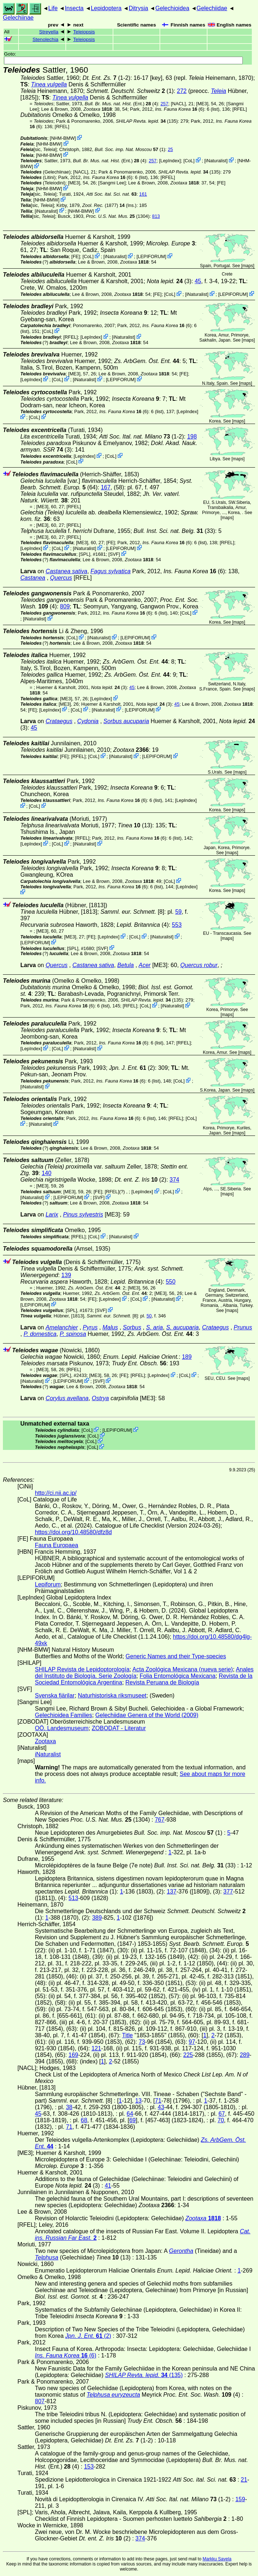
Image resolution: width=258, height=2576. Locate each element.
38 (69, 2107)
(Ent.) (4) (121, 103)
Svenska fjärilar (54, 1695)
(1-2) (106, 78)
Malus (110, 1327)
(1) (129, 149)
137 (172, 1891)
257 (164, 103)
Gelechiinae (18, 18)
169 (73, 2055)
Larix (51, 1214)
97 (192, 2042)
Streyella (49, 31)
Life (53, 8)
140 (47, 1173)
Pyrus (90, 1327)
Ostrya (100, 1398)
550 (171, 1282)
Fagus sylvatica (110, 571)
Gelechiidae (212, 8)
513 (73, 1898)
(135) (147, 121)
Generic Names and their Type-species (176, 1656)
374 (175, 1180)
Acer (145, 965)
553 (177, 925)
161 (143, 194)
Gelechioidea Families (63, 1715)
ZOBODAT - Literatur (119, 1728)
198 (192, 436)
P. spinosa (73, 1334)
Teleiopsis (84, 31)
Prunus (243, 1327)
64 (130, 2114)
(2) (132, 1068)
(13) (135, 825)
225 (188, 2055)
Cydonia (88, 721)
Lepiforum (48, 1584)
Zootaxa (45, 1741)
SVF (114, 554)
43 (161, 2107)
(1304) (117, 216)
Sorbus (132, 1327)
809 (65, 606)
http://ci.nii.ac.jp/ (56, 1493)
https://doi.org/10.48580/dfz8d (73, 1532)
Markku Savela (216, 2558)
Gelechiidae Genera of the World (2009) (146, 1715)
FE (221, 183)
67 (221, 2114)
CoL (189, 160)
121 (96, 2048)
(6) (179, 109)
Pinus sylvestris (83, 1214)
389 (97, 1918)
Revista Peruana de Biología (162, 1682)
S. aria (154, 1327)
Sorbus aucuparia (126, 721)
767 (160, 1820)
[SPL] (84, 554)
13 (138, 2101)
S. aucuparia (182, 1327)
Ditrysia (138, 8)
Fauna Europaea (56, 1545)
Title (127, 2035)
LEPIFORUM (151, 256)
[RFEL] (239, 109)
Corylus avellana (66, 1398)
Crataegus (58, 721)
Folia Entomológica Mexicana (177, 1676)
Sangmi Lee (112, 183)
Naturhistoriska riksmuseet (112, 1695)
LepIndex (170, 160)
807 (40, 2401)
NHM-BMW (63, 138)
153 (89, 2466)
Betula (125, 965)
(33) (174, 531)
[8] (132, 912)
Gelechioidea (172, 8)
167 (105, 487)
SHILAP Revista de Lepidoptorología (82, 1669)
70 (221, 2120)
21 (244, 2480)
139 (66, 1275)
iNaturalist (216, 160)
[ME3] (202, 103)
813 (156, 216)
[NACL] (178, 103)
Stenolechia (45, 39)
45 (198, 281)
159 (240, 2499)
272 (182, 91)
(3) (169, 281)
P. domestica (40, 1334)
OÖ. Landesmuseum (62, 1728)
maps (247, 265)
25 (170, 149)
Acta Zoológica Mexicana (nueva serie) (182, 1669)
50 (149, 1315)
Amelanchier (61, 1327)
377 (228, 1891)
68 (84, 2120)
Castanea (32, 578)
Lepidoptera (106, 8)
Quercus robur (198, 965)
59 (178, 912)
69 (132, 2120)
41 (108, 2185)
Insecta (74, 8)
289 (245, 2055)
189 (187, 1357)
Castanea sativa (66, 571)
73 (141, 2042)
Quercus (61, 578)
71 (158, 2101)
